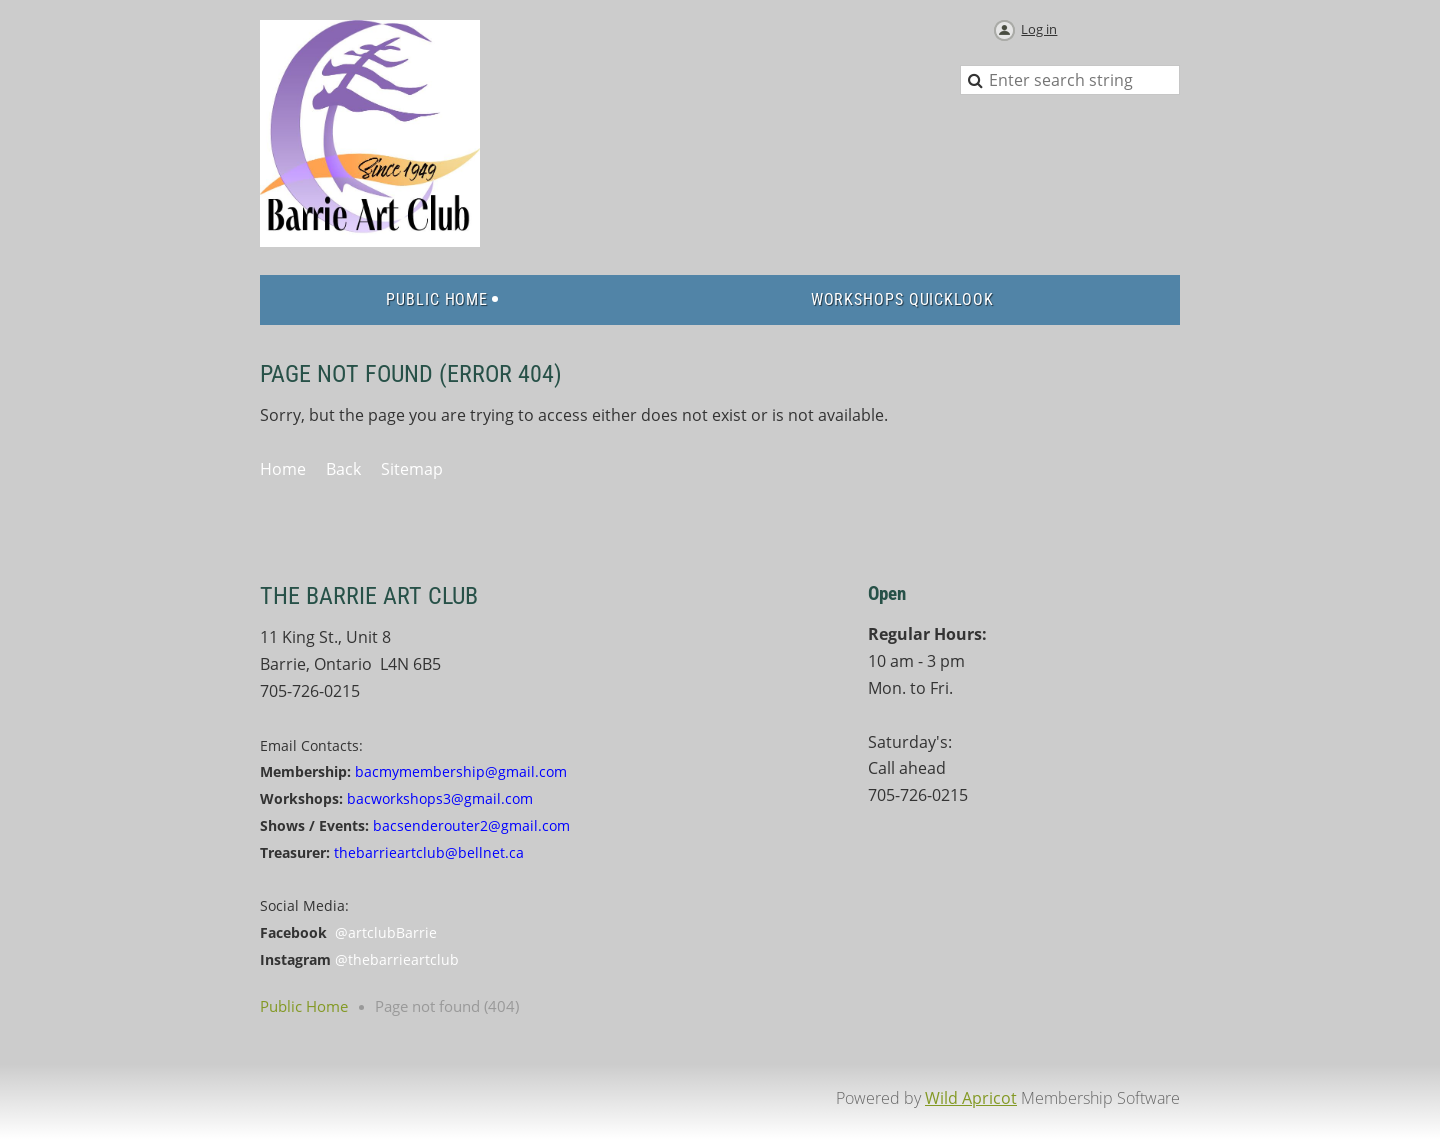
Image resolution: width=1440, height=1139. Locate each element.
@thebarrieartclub (397, 959)
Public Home (304, 1006)
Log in (1039, 29)
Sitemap (412, 469)
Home (283, 469)
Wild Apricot (971, 1098)
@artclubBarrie (386, 932)
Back (343, 469)
